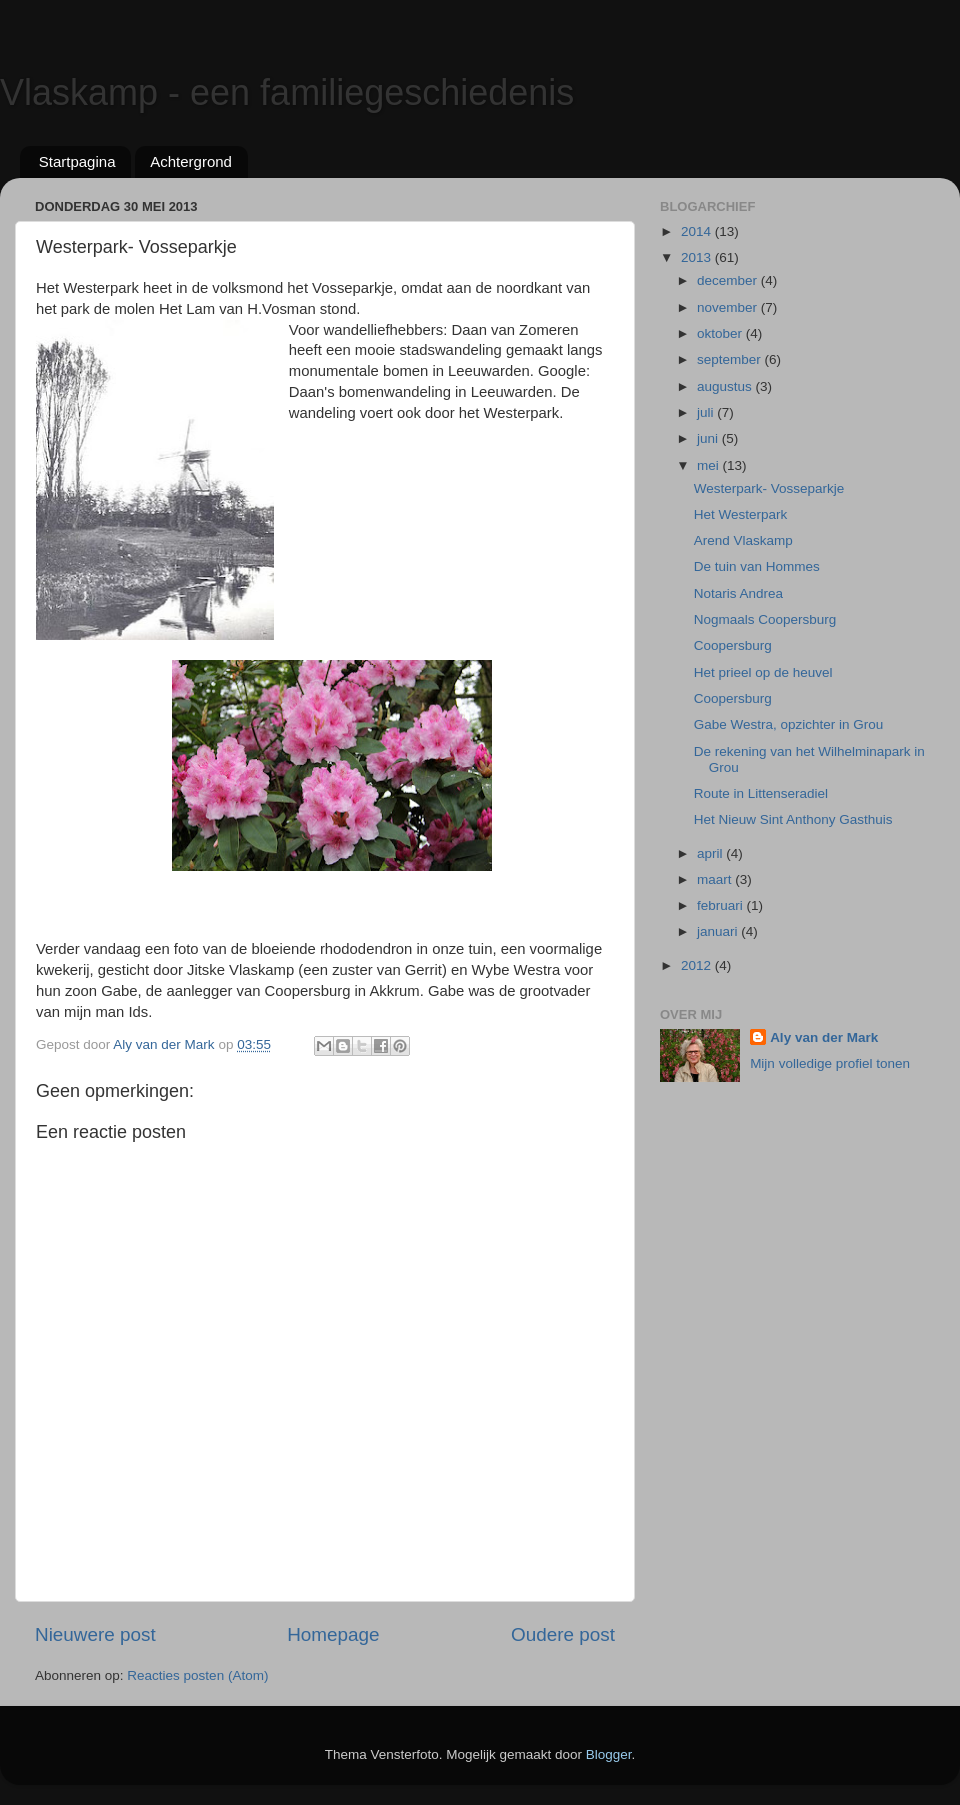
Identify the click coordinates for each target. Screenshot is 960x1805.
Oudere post (563, 1634)
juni (709, 438)
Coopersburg (733, 645)
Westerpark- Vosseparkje (769, 488)
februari (722, 905)
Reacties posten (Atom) (197, 1675)
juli (707, 412)
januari (719, 931)
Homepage (333, 1634)
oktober (721, 333)
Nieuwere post (95, 1634)
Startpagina (77, 161)
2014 (698, 231)
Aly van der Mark (824, 1037)
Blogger (609, 1754)
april (711, 853)
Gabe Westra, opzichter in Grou (789, 724)
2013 (698, 257)
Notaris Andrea (738, 593)
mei (710, 465)
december (729, 280)
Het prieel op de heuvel (763, 672)
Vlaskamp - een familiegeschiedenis (287, 92)
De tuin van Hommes (757, 566)
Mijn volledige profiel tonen (830, 1063)
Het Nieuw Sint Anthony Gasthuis (793, 819)
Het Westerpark (741, 514)
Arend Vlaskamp (743, 540)
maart (716, 879)
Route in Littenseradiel (761, 793)
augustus (726, 386)
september (731, 359)
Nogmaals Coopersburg (765, 619)
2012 (698, 965)
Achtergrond (191, 161)
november (729, 307)
